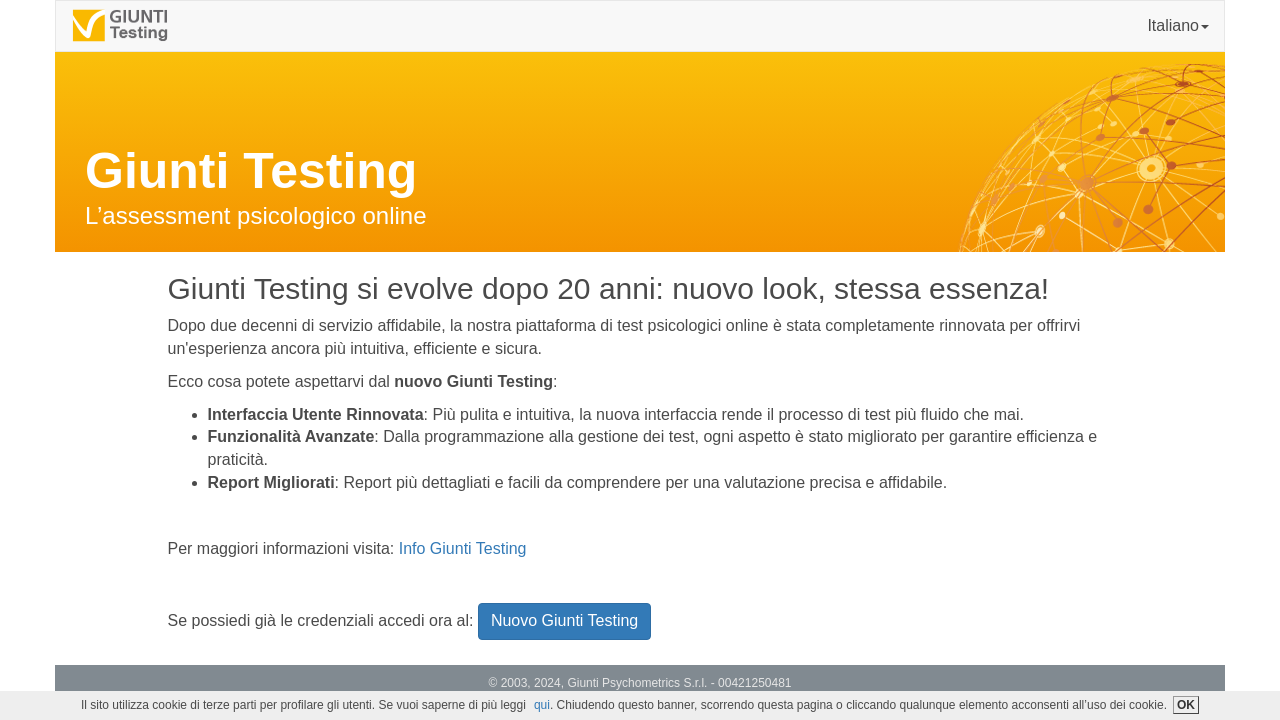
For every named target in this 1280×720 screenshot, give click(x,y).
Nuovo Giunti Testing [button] (564, 620)
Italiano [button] (1178, 25)
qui (542, 705)
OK (1186, 705)
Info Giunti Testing (463, 548)
